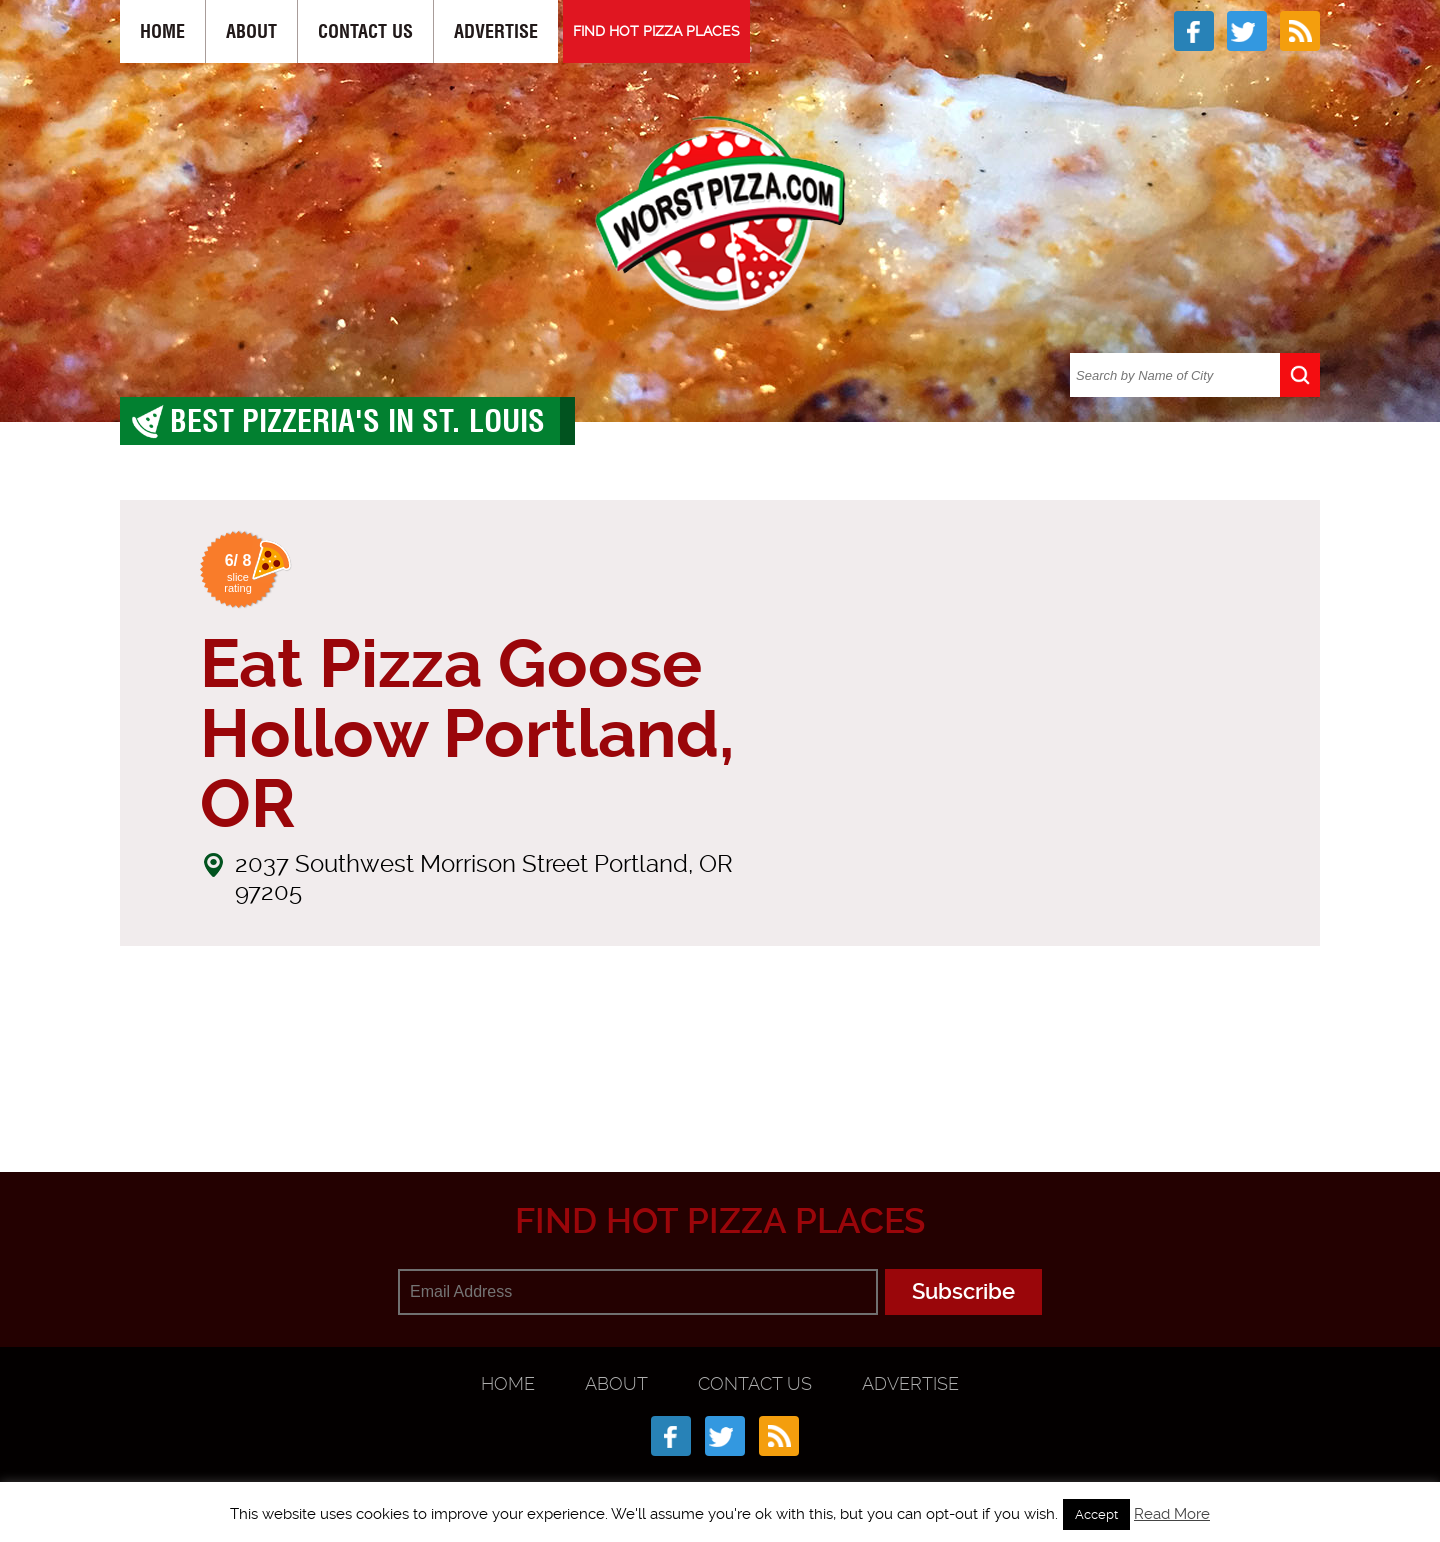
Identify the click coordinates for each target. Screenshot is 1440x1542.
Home (162, 31)
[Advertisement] (720, 1074)
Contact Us (365, 31)
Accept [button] (1096, 1514)
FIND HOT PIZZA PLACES (656, 31)
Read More (1172, 1514)
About (251, 31)
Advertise (496, 31)
